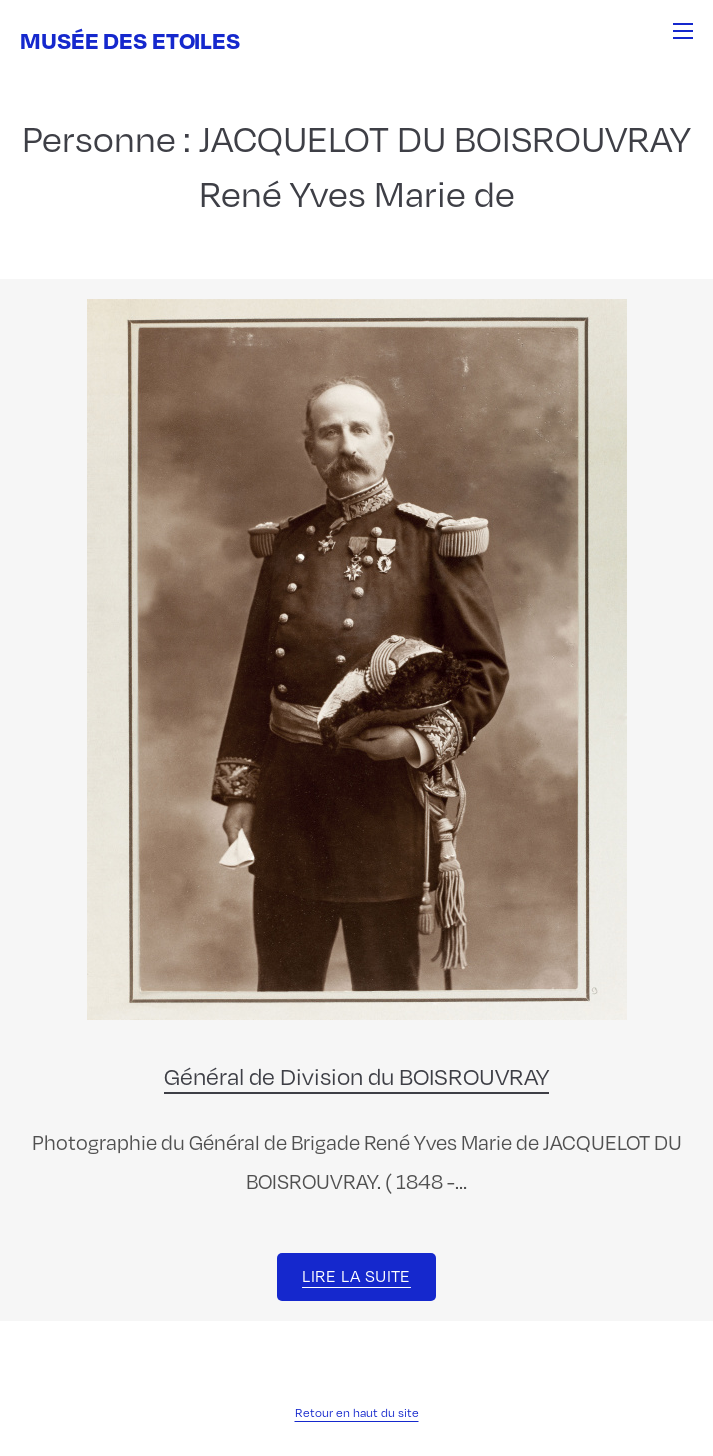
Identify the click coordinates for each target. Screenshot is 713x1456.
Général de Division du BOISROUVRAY (356, 1075)
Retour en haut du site (357, 1412)
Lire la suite (356, 1275)
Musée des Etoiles (130, 39)
